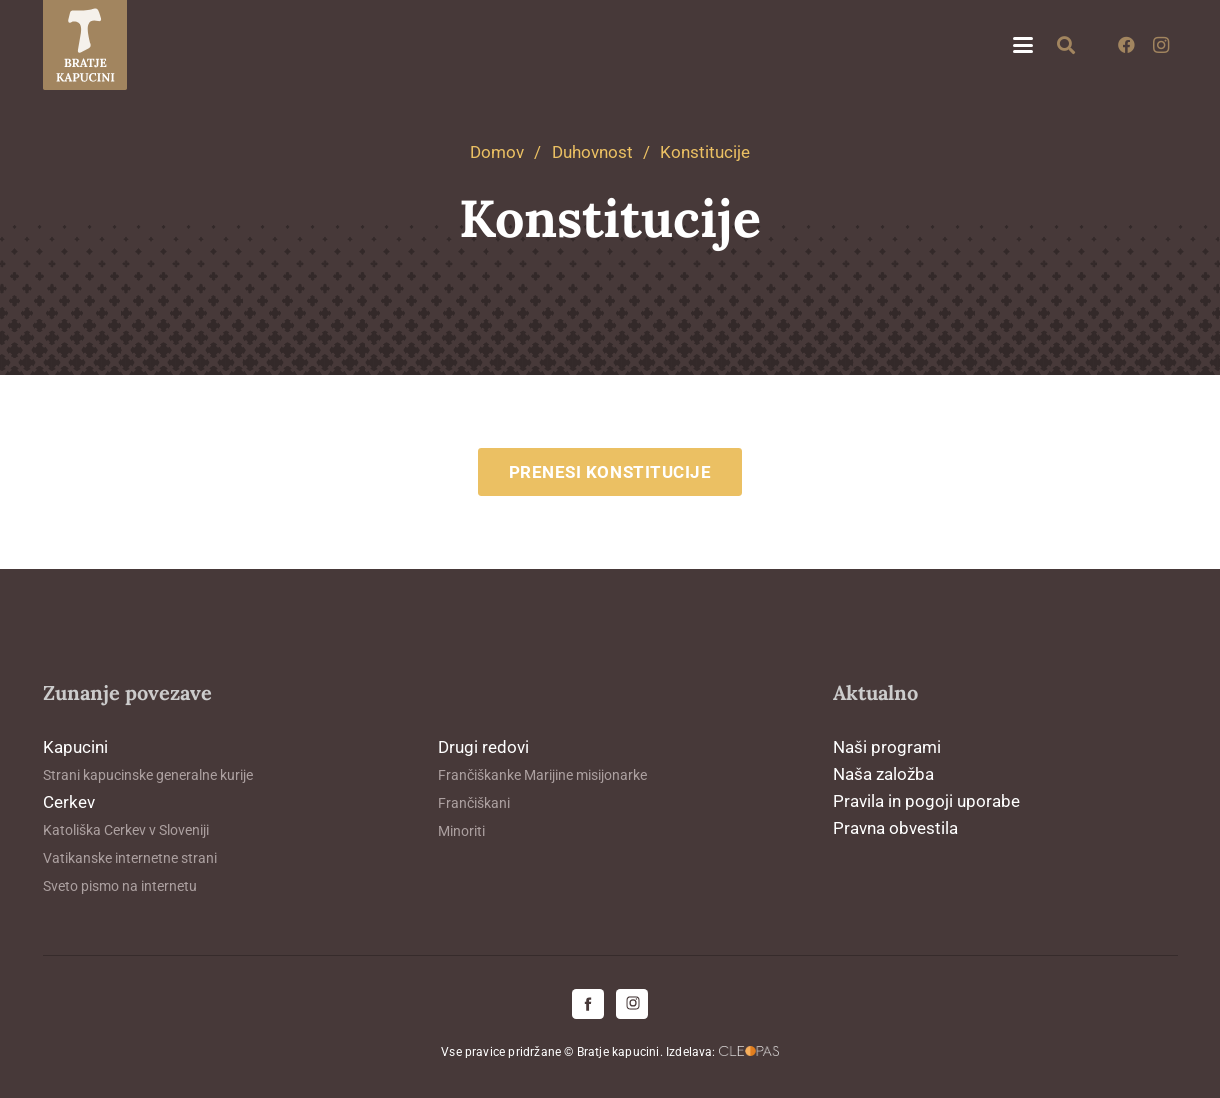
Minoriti (461, 831)
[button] (1022, 45)
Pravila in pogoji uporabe (926, 801)
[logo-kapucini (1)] (85, 45)
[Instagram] (1161, 45)
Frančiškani (474, 803)
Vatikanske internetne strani (130, 858)
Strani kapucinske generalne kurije (148, 775)
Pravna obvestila (895, 828)
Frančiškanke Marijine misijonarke (542, 775)
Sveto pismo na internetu (120, 886)
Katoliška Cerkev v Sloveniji (126, 830)
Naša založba (883, 774)
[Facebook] (1127, 45)
